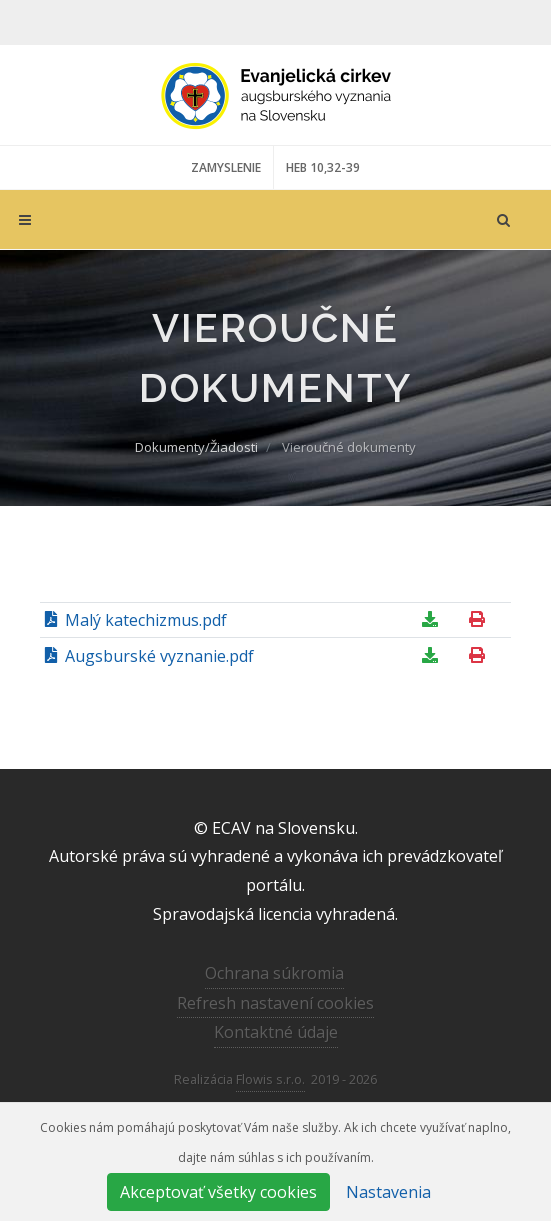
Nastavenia (388, 1192)
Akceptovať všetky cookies (218, 1192)
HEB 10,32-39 (323, 167)
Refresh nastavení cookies (275, 1003)
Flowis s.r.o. (270, 1079)
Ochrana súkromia (274, 973)
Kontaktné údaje (276, 1032)
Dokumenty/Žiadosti (196, 447)
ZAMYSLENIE (226, 167)
